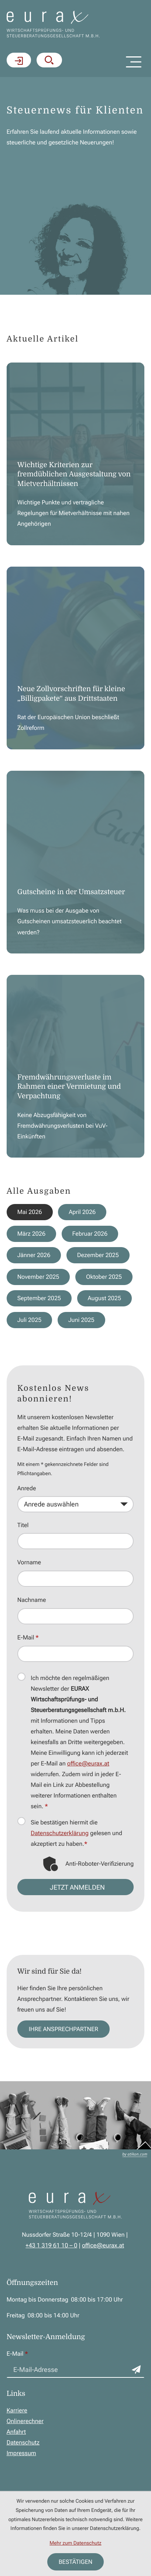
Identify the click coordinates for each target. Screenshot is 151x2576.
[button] (49, 60)
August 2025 (104, 1298)
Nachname (31, 1600)
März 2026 (31, 1233)
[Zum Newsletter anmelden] (136, 2370)
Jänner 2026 (34, 1255)
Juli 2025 (29, 1319)
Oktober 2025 (104, 1276)
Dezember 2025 (98, 1255)
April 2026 (82, 1211)
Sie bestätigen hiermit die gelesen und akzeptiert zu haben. (76, 1833)
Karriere (17, 2410)
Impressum (21, 2453)
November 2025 (38, 1276)
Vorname (29, 1562)
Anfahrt (16, 2431)
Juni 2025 (81, 1319)
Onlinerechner (25, 2421)
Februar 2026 (90, 1233)
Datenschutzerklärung (60, 1833)
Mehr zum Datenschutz (75, 2543)
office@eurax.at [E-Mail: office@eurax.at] (103, 2245)
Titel (23, 1525)
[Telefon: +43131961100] (51, 2245)
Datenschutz (23, 2442)
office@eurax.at (88, 1763)
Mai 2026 (29, 1211)
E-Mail (28, 1637)
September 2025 (39, 1298)
